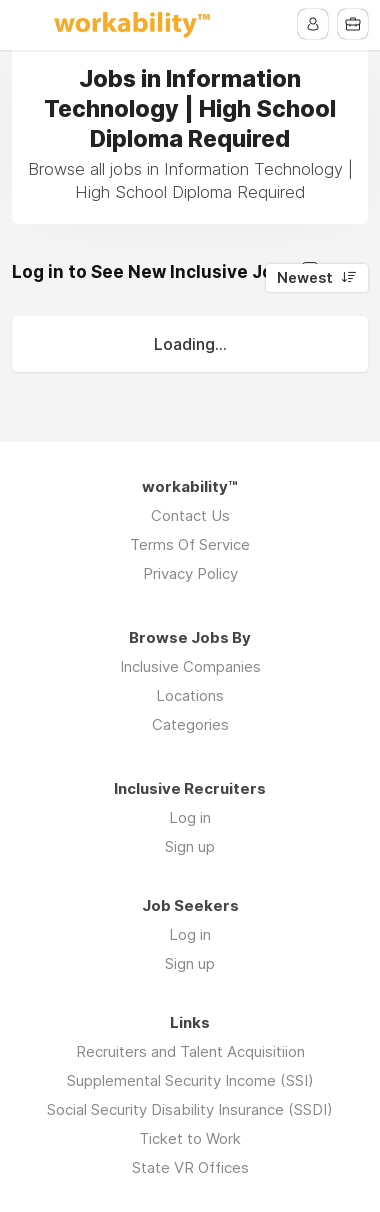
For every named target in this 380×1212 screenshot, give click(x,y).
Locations (190, 695)
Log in (190, 817)
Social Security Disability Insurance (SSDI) (190, 1109)
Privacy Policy (190, 573)
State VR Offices (190, 1167)
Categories (190, 724)
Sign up (190, 846)
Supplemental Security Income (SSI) (190, 1080)
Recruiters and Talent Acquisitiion (190, 1051)
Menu (27, 25)
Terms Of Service (190, 544)
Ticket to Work (190, 1138)
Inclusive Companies (190, 666)
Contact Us (190, 515)
